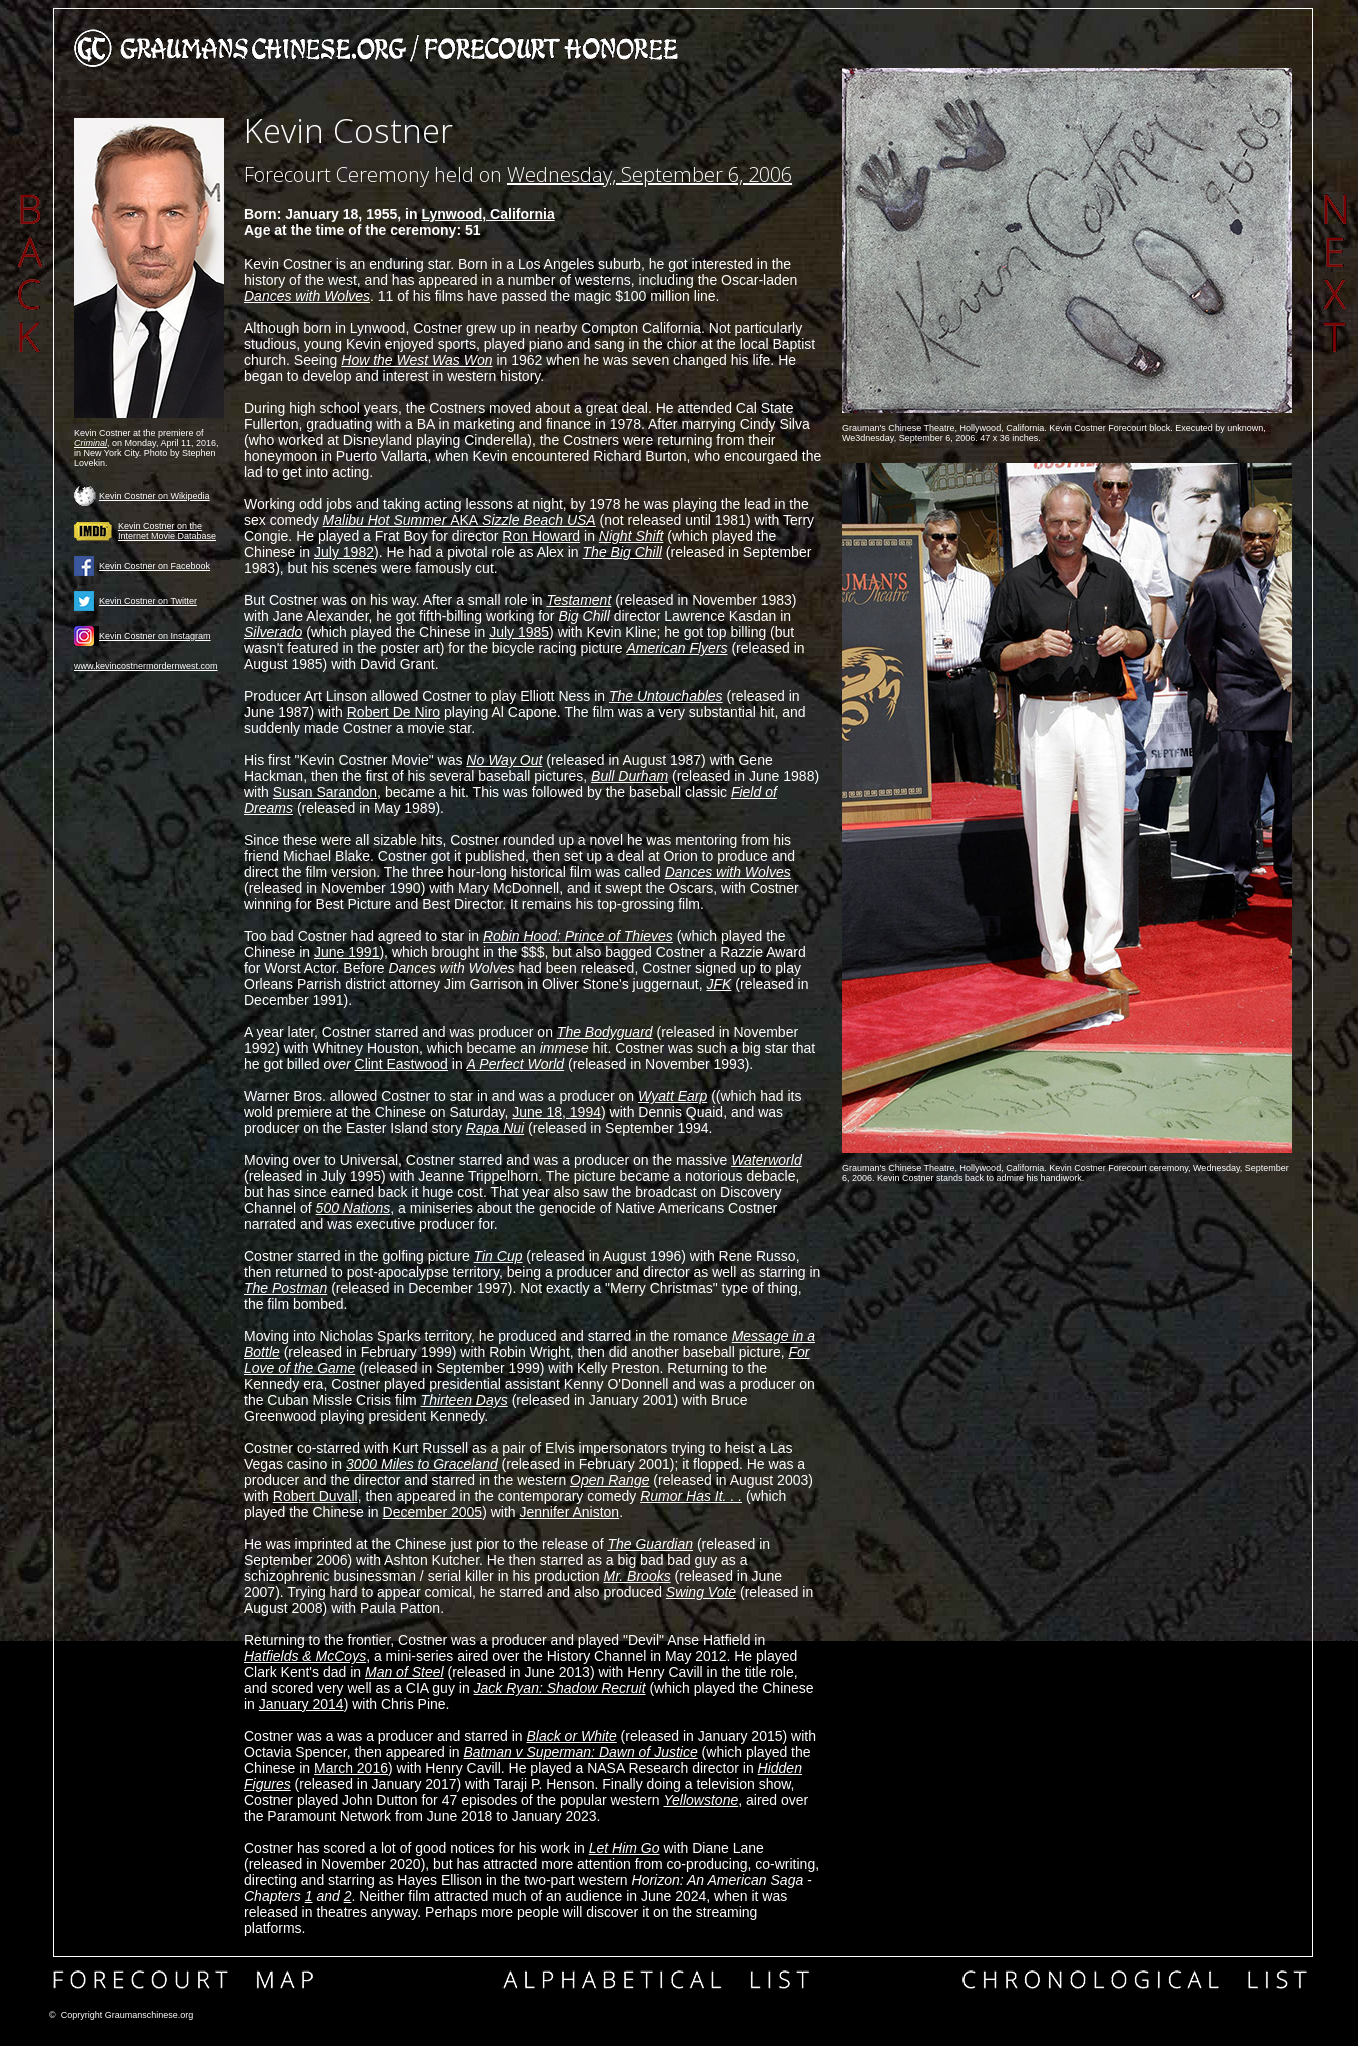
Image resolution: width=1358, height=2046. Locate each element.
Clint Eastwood (401, 1064)
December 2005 (433, 1512)
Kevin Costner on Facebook (154, 566)
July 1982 (344, 552)
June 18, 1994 (556, 1112)
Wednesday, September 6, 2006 (649, 174)
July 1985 (519, 632)
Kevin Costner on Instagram (155, 636)
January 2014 (301, 1704)
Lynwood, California (487, 214)
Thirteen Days (464, 1400)
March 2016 (351, 1768)
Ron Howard (541, 536)
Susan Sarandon (325, 792)
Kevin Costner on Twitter (148, 601)
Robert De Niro (393, 712)
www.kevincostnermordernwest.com (146, 666)
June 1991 (346, 952)
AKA (459, 520)
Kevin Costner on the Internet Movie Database (167, 531)
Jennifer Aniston (570, 1512)
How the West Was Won (416, 360)
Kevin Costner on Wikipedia (154, 496)
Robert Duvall (315, 1496)
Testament (578, 600)
